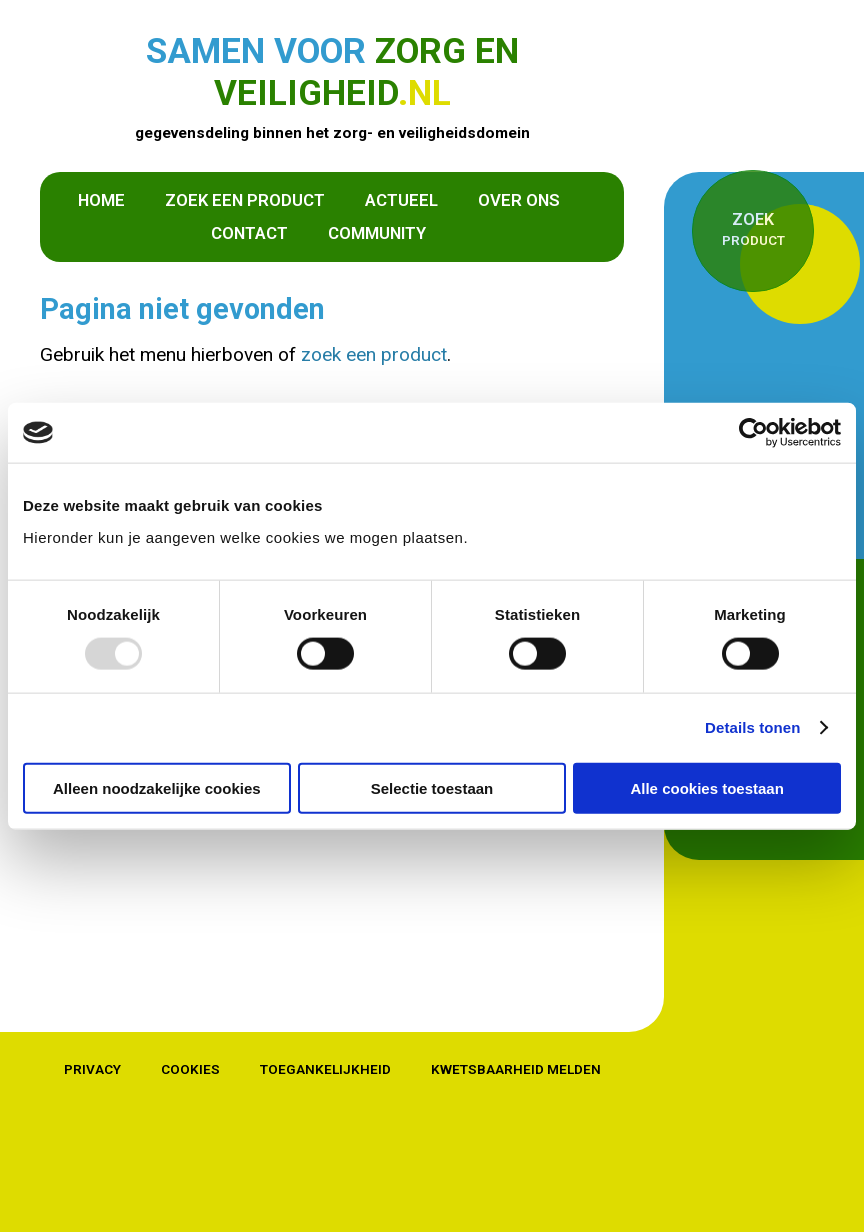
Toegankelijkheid (325, 1069)
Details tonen (752, 727)
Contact (249, 233)
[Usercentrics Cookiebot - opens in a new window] (753, 433)
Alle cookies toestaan (706, 787)
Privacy (92, 1069)
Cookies (190, 1069)
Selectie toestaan (432, 787)
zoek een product (374, 354)
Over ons (519, 200)
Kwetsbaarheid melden (516, 1069)
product (753, 228)
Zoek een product (245, 200)
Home (101, 200)
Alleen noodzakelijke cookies (157, 787)
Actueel (401, 200)
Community (377, 233)
